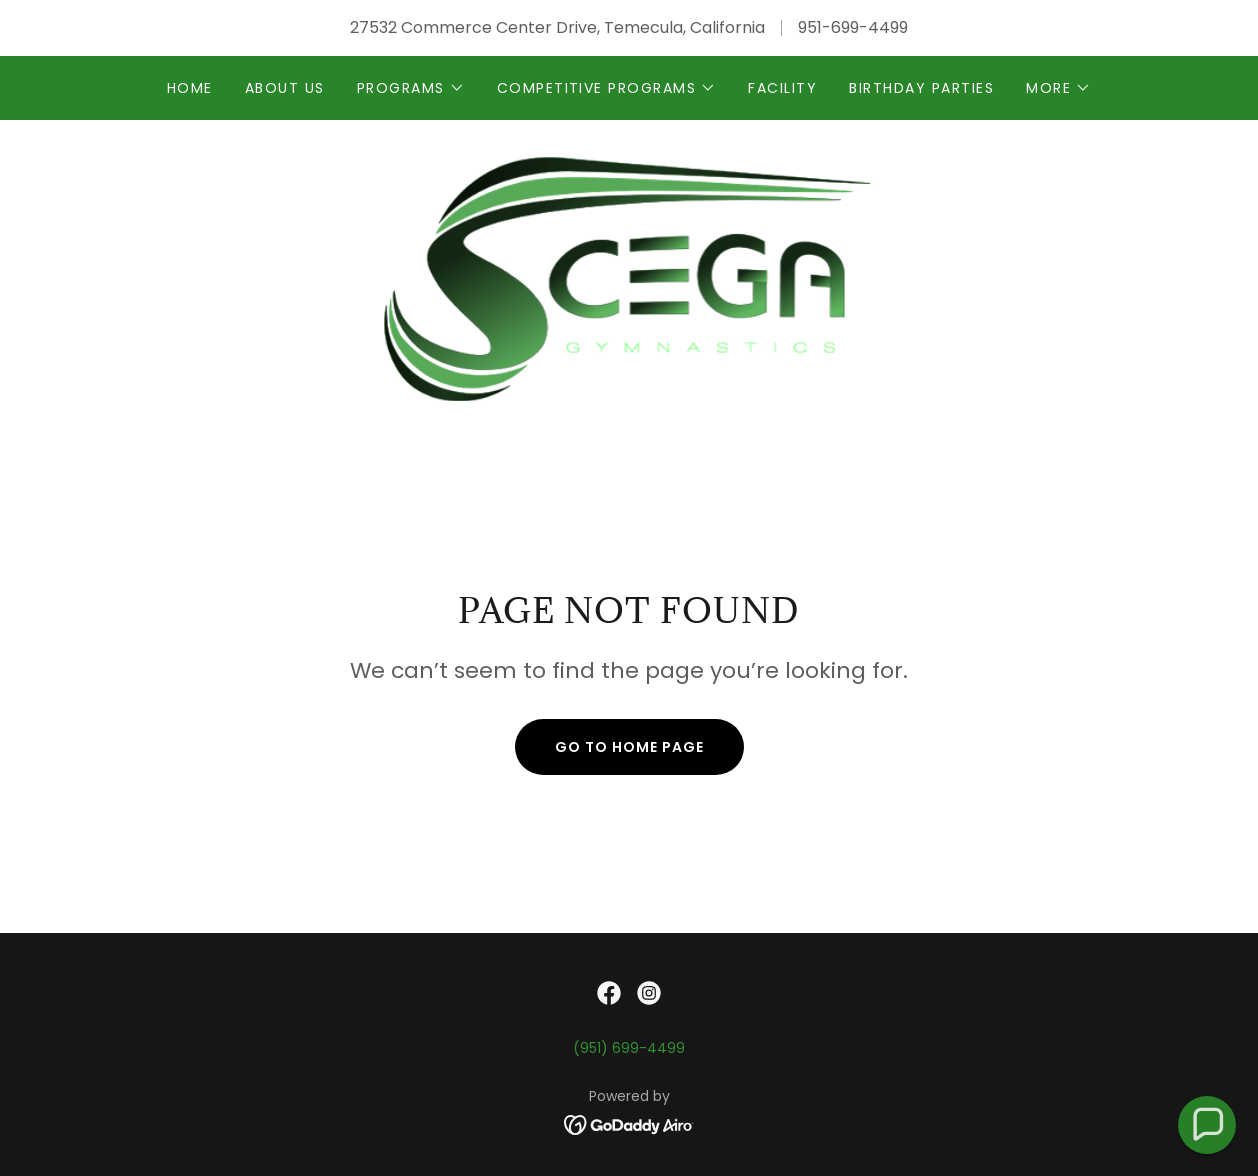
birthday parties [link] (921, 88)
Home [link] (190, 88)
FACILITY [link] (782, 88)
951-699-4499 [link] (853, 27)
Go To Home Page (629, 747)
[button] (411, 88)
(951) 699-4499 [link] (629, 1048)
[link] (629, 275)
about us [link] (285, 88)
